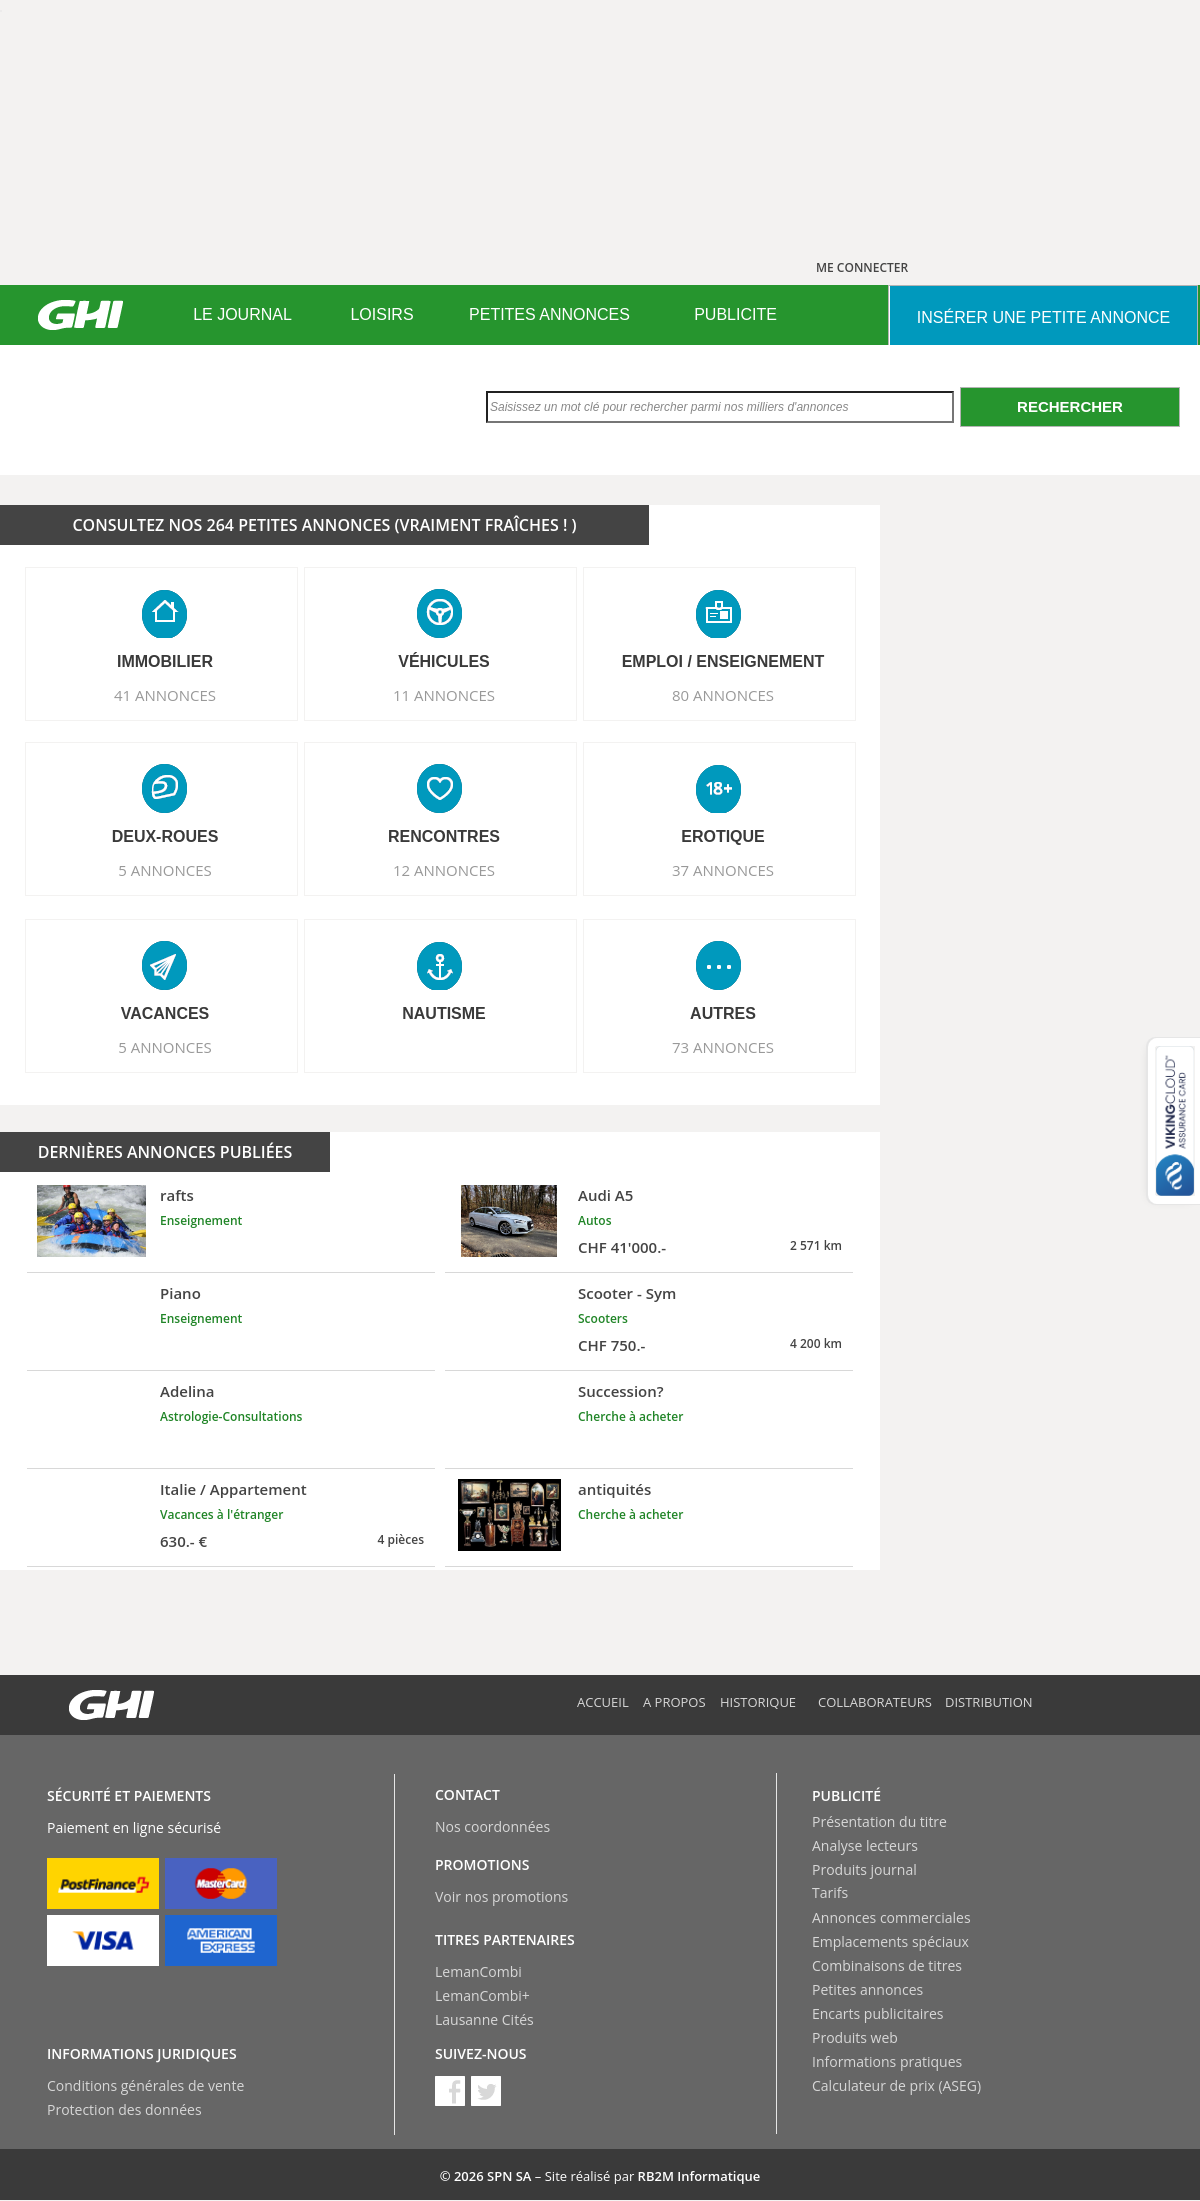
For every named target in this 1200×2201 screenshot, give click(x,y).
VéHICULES (444, 661)
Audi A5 (605, 1195)
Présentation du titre (879, 1821)
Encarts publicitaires (877, 2013)
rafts (177, 1195)
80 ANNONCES (723, 695)
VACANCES (165, 1013)
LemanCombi (478, 1971)
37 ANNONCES (723, 870)
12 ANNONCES (444, 870)
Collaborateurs (875, 1702)
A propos (674, 1702)
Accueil (603, 1702)
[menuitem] (242, 315)
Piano (180, 1293)
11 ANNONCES (444, 695)
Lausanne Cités (484, 2019)
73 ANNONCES (723, 1047)
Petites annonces (867, 1989)
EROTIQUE (723, 836)
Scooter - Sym (627, 1293)
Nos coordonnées (492, 1826)
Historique (758, 1702)
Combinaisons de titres (887, 1965)
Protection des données (124, 2109)
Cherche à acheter (630, 1416)
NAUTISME (444, 1013)
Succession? (621, 1391)
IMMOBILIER (165, 661)
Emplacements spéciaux (890, 1941)
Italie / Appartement (233, 1489)
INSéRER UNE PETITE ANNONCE (1043, 317)
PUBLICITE (735, 314)
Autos (594, 1220)
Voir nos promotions (501, 1896)
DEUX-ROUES (165, 836)
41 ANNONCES (165, 695)
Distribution (989, 1702)
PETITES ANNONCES (549, 314)
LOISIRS (381, 314)
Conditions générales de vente (145, 2085)
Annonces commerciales (891, 1917)
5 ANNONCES (165, 870)
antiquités (614, 1489)
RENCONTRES (444, 836)
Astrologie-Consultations (231, 1416)
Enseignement (201, 1220)
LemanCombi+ (482, 1995)
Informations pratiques (887, 2061)
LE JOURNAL (242, 314)
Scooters (603, 1318)
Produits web (855, 2037)
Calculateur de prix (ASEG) (896, 2085)
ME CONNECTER (862, 267)
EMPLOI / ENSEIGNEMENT (723, 661)
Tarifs (830, 1892)
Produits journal (864, 1869)
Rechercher (1070, 406)
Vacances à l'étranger (221, 1514)
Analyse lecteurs (865, 1845)
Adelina (187, 1391)
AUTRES (723, 1013)
